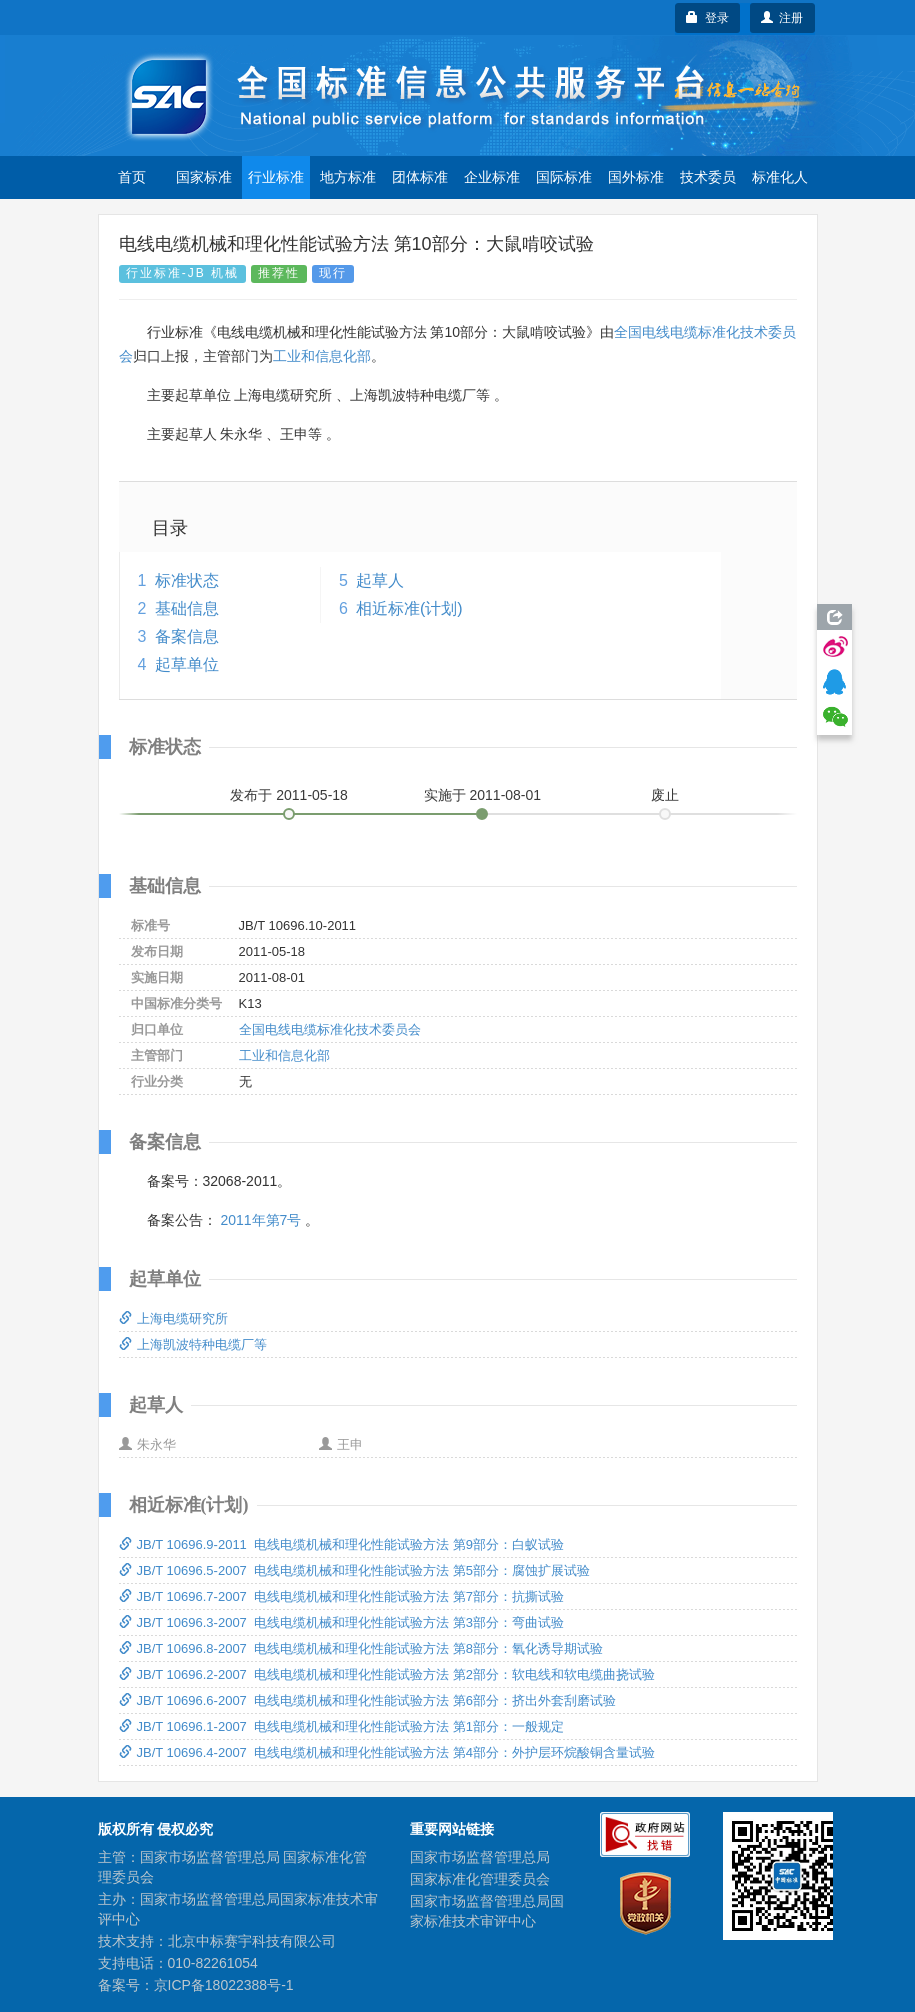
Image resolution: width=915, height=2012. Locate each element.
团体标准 (420, 177)
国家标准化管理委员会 (480, 1879)
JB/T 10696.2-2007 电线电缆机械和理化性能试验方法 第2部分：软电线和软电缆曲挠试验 (387, 1674)
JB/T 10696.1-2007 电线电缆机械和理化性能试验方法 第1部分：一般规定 (341, 1726)
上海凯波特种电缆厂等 (193, 1344)
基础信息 (187, 608)
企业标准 (492, 177)
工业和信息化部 (322, 356)
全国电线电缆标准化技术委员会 (330, 1029)
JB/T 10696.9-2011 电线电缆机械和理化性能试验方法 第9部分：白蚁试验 (341, 1544)
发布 (289, 795)
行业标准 (276, 177)
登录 (707, 18)
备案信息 (187, 636)
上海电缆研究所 (173, 1318)
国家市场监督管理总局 (480, 1857)
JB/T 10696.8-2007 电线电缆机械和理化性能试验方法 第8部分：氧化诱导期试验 (361, 1648)
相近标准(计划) (409, 608)
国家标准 (204, 177)
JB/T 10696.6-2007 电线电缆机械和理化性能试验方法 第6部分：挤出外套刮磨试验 (367, 1700)
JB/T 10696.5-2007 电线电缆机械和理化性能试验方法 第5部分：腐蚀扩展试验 (354, 1570)
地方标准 (348, 177)
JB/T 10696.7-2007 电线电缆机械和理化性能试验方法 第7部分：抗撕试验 (341, 1596)
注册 (782, 18)
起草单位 (187, 664)
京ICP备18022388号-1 (224, 1985)
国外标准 (636, 177)
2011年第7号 (260, 1220)
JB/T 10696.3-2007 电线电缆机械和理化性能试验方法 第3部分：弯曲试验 (341, 1622)
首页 (132, 177)
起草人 (380, 580)
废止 (665, 795)
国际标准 (564, 177)
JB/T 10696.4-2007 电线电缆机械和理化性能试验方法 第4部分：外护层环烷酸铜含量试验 (387, 1752)
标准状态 (187, 580)
